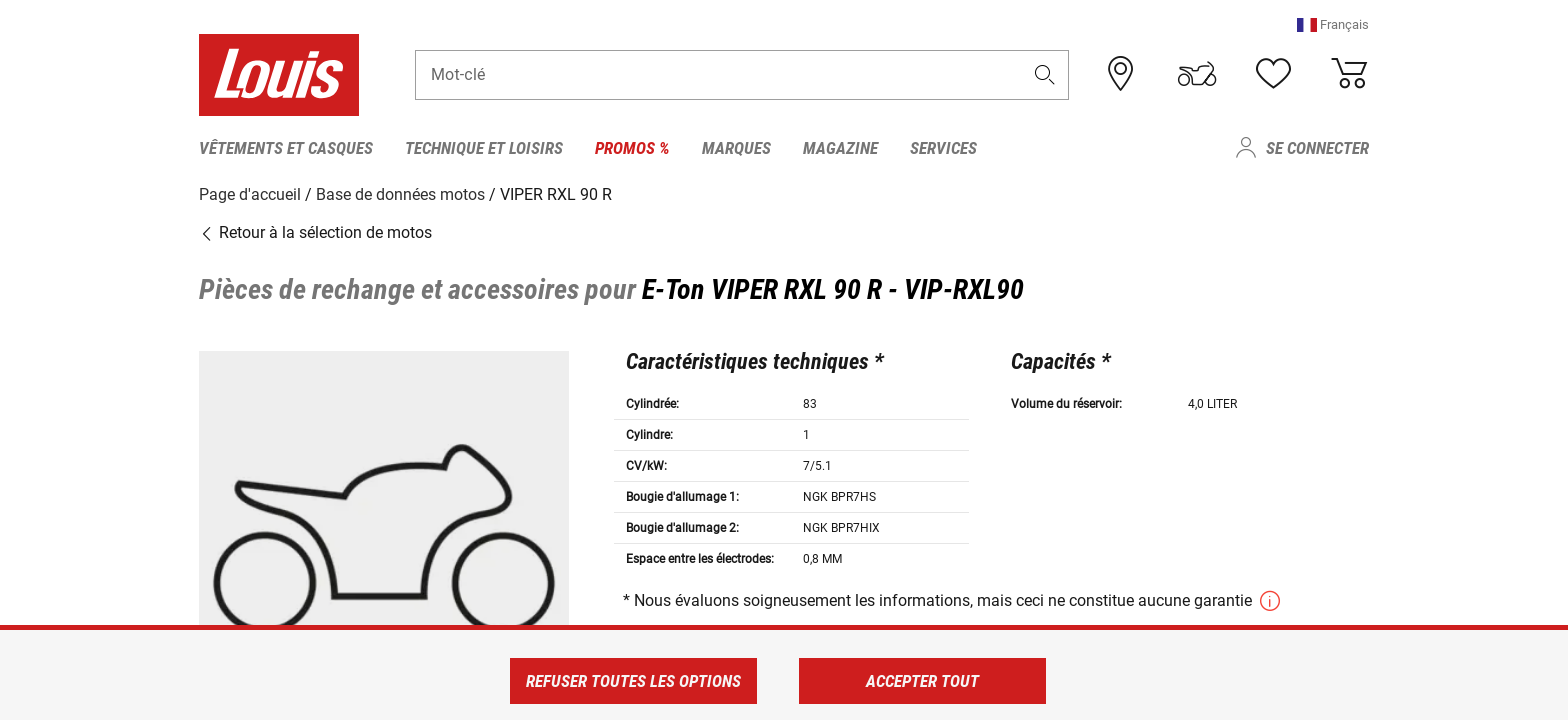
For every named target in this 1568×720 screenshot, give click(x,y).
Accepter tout (922, 681)
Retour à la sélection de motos (315, 232)
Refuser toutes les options (633, 681)
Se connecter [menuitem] (1317, 148)
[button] (1333, 24)
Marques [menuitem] (736, 148)
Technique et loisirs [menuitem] (484, 148)
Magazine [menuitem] (840, 148)
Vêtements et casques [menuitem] (286, 148)
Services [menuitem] (943, 148)
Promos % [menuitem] (632, 148)
